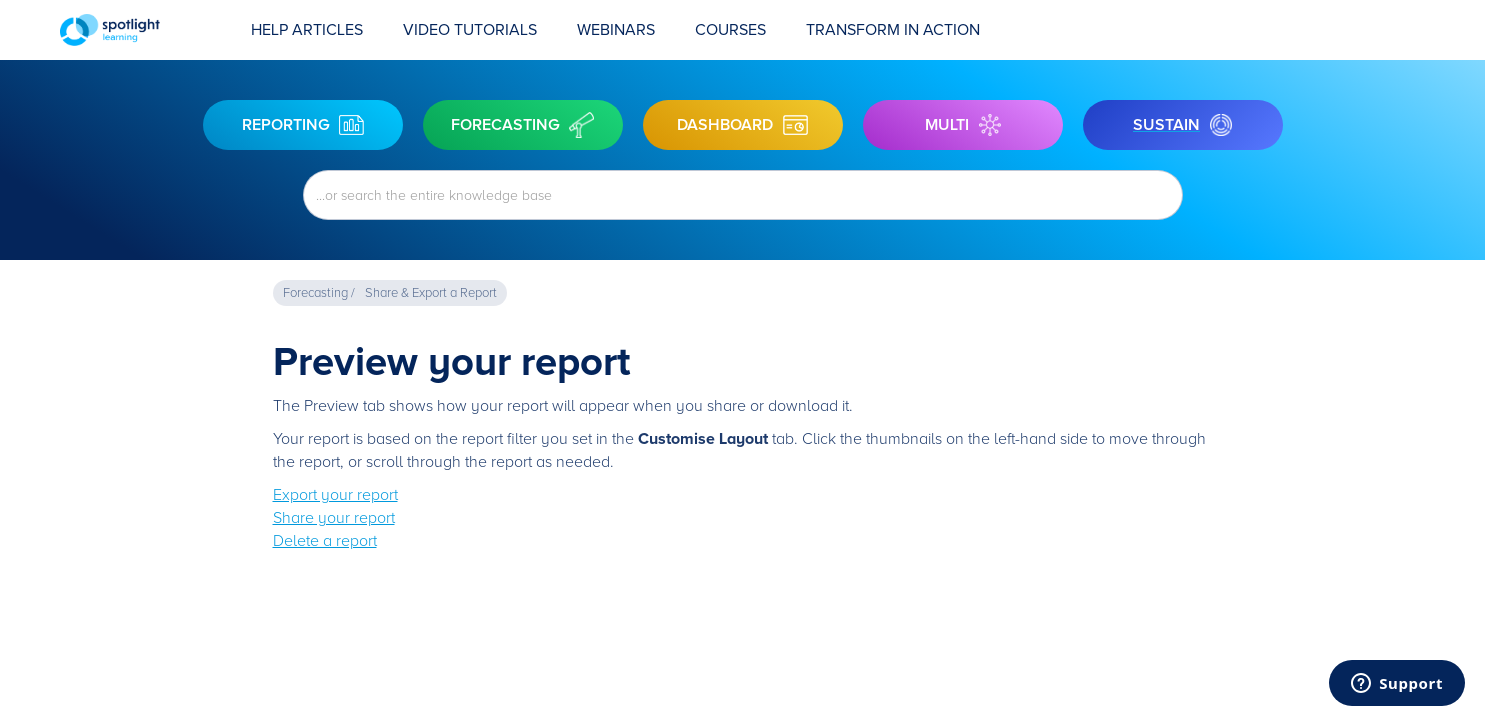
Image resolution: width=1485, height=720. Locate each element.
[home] (145, 30)
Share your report (334, 518)
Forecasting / (319, 293)
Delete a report (325, 541)
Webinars (616, 30)
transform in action (893, 30)
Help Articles (307, 30)
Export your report (335, 495)
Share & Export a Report (431, 293)
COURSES (730, 30)
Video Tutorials (470, 30)
